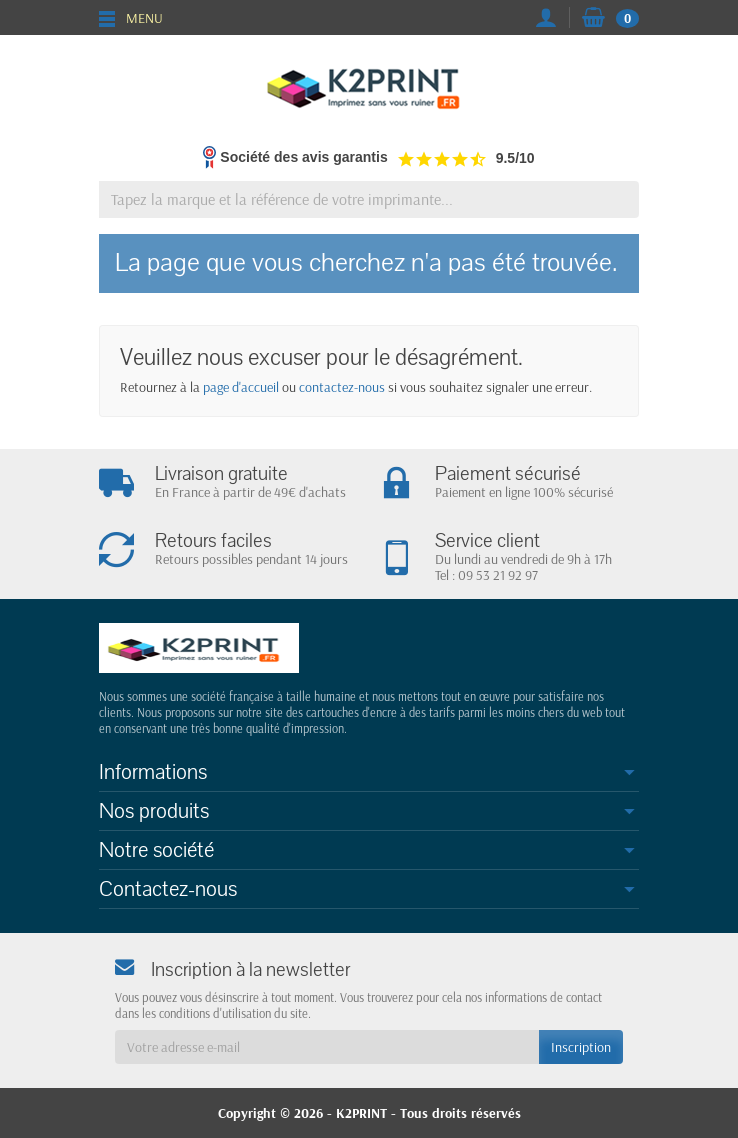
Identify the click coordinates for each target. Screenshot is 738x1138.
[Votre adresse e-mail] (327, 1047)
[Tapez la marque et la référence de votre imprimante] (369, 199)
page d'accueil (241, 387)
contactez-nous (342, 387)
